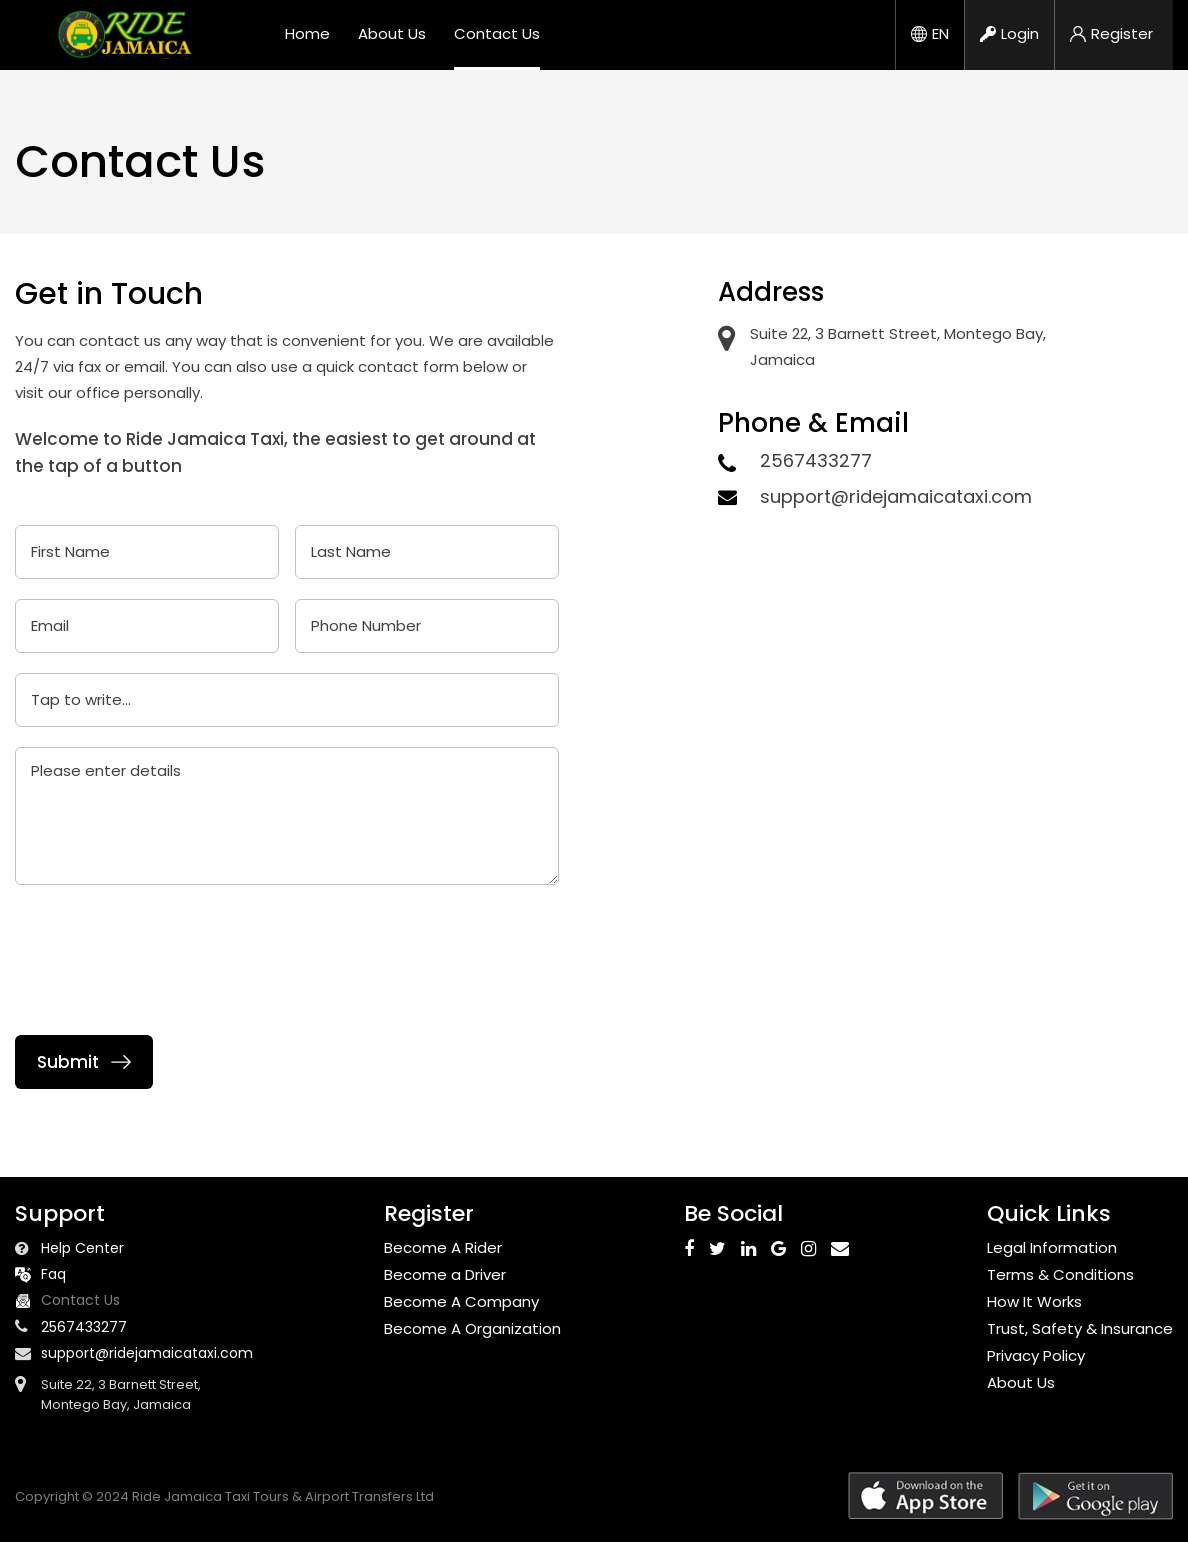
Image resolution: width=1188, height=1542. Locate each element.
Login (1009, 33)
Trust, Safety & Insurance (1080, 1328)
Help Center (82, 1248)
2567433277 (816, 460)
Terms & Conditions (1060, 1274)
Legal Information (1052, 1247)
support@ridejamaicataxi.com (896, 496)
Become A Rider (443, 1247)
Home (307, 33)
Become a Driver (445, 1274)
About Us (392, 33)
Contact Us (497, 33)
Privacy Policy (1036, 1355)
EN (930, 33)
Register (1111, 33)
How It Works (1034, 1301)
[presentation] (167, 947)
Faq (53, 1274)
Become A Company (461, 1301)
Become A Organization (472, 1328)
